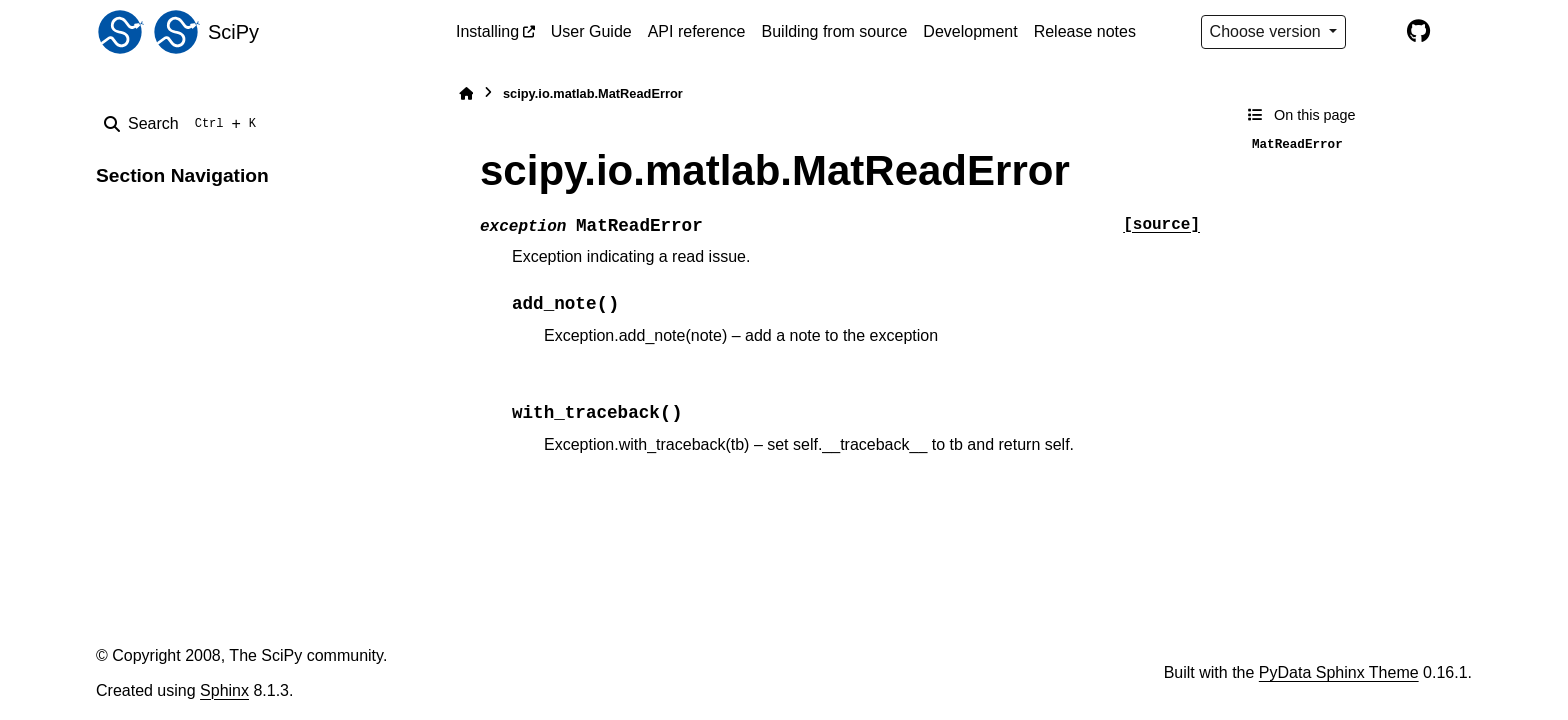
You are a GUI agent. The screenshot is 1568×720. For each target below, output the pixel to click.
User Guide (591, 31)
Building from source (835, 31)
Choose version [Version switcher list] (1268, 31)
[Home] (466, 93)
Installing (487, 31)
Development (970, 31)
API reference (697, 31)
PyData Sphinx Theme (1339, 672)
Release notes (1085, 31)
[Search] (184, 124)
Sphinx (224, 690)
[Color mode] (1376, 32)
